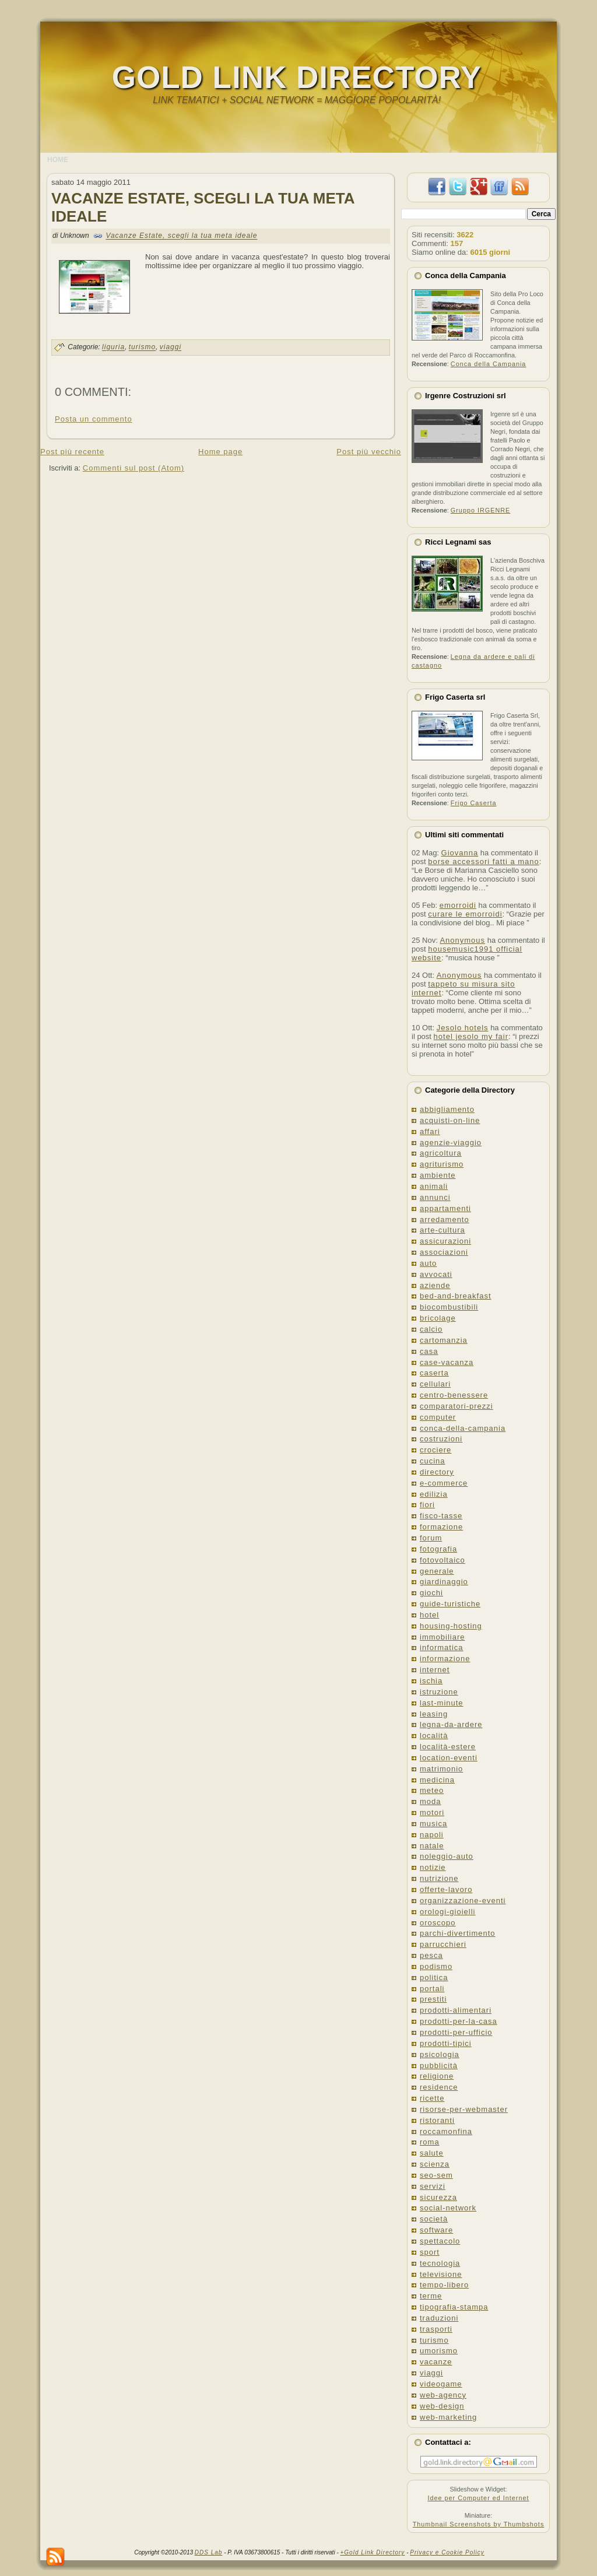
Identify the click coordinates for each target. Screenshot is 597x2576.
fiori (427, 1504)
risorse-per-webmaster (464, 2109)
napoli (432, 1834)
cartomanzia (444, 1340)
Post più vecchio (368, 451)
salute (432, 2153)
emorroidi (458, 905)
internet (434, 1669)
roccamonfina (446, 2131)
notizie (433, 1867)
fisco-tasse (441, 1515)
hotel (429, 1614)
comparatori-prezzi (456, 1406)
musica (433, 1823)
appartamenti (445, 1208)
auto (428, 1263)
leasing (434, 1714)
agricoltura (441, 1153)
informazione (445, 1658)
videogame (441, 2384)
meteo (432, 1790)
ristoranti (437, 2120)
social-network (448, 2207)
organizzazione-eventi (462, 1900)
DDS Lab (209, 2552)
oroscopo (437, 1922)
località (434, 1735)
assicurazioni (445, 1241)
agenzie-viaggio (451, 1142)
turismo (142, 347)
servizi (432, 2186)
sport (430, 2252)
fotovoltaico (442, 1560)
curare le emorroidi (465, 914)
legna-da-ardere (451, 1724)
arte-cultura (442, 1230)
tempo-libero (444, 2284)
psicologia (439, 2054)
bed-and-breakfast (455, 1295)
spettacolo (440, 2241)
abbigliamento (447, 1109)
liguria (113, 347)
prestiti (433, 1999)
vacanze (436, 2361)
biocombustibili (449, 1307)
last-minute (441, 1702)
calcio (431, 1329)
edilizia (434, 1494)
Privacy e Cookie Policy (447, 2552)
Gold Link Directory (297, 77)
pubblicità (439, 2065)
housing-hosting (451, 1626)
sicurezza (438, 2197)
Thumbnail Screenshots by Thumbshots (479, 2524)
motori (432, 1812)
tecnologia (440, 2263)
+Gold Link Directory (372, 2552)
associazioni (444, 1252)
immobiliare (442, 1637)
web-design (442, 2406)
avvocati (436, 1274)
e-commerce (444, 1483)
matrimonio (441, 1768)
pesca (431, 1955)
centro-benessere (454, 1395)
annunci (435, 1197)
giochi (431, 1592)
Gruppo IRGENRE (480, 510)
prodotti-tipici (446, 2043)
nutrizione (439, 1878)
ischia (431, 1680)
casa (429, 1351)
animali (434, 1186)
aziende (435, 1285)
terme (431, 2295)
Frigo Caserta (474, 802)
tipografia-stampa (454, 2307)
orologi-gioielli (448, 1911)
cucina (432, 1461)
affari (430, 1131)
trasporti (436, 2329)
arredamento (444, 1219)
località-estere (448, 1746)
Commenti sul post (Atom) (133, 468)
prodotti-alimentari (455, 2010)
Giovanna (460, 852)
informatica (441, 1647)
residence (439, 2087)
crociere (435, 1449)
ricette (432, 2098)
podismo (436, 1966)
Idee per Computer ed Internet (478, 2497)
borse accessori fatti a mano (483, 861)
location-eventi (448, 1757)
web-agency (443, 2395)
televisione (441, 2274)
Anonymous (462, 940)
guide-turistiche (450, 1603)
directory (437, 1472)
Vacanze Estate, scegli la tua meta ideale (181, 236)
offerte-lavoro (446, 1889)
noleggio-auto (446, 1856)
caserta (434, 1372)
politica (434, 1977)
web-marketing (448, 2417)
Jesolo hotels (463, 1027)
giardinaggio (444, 1581)
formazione (441, 1526)
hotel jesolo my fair (471, 1036)
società (434, 2218)
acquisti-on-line (450, 1120)
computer (438, 1417)
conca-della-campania (462, 1428)
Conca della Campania (488, 363)
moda (430, 1801)
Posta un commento (93, 419)
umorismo (439, 2350)
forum (431, 1537)
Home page (220, 451)
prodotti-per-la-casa (458, 2021)
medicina (437, 1779)
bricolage (438, 1318)
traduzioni (439, 2318)
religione (437, 2076)
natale (432, 1845)
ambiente (437, 1175)
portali (432, 1988)
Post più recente (72, 451)
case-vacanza (446, 1362)
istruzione (439, 1691)
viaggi (170, 347)
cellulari (435, 1384)
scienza (434, 2164)
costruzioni (441, 1438)
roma (430, 2142)
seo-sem (436, 2175)
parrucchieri (443, 1944)
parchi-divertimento (458, 1933)
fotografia (438, 1549)
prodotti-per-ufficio (456, 2032)
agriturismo (441, 1164)
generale (437, 1571)
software (436, 2230)
